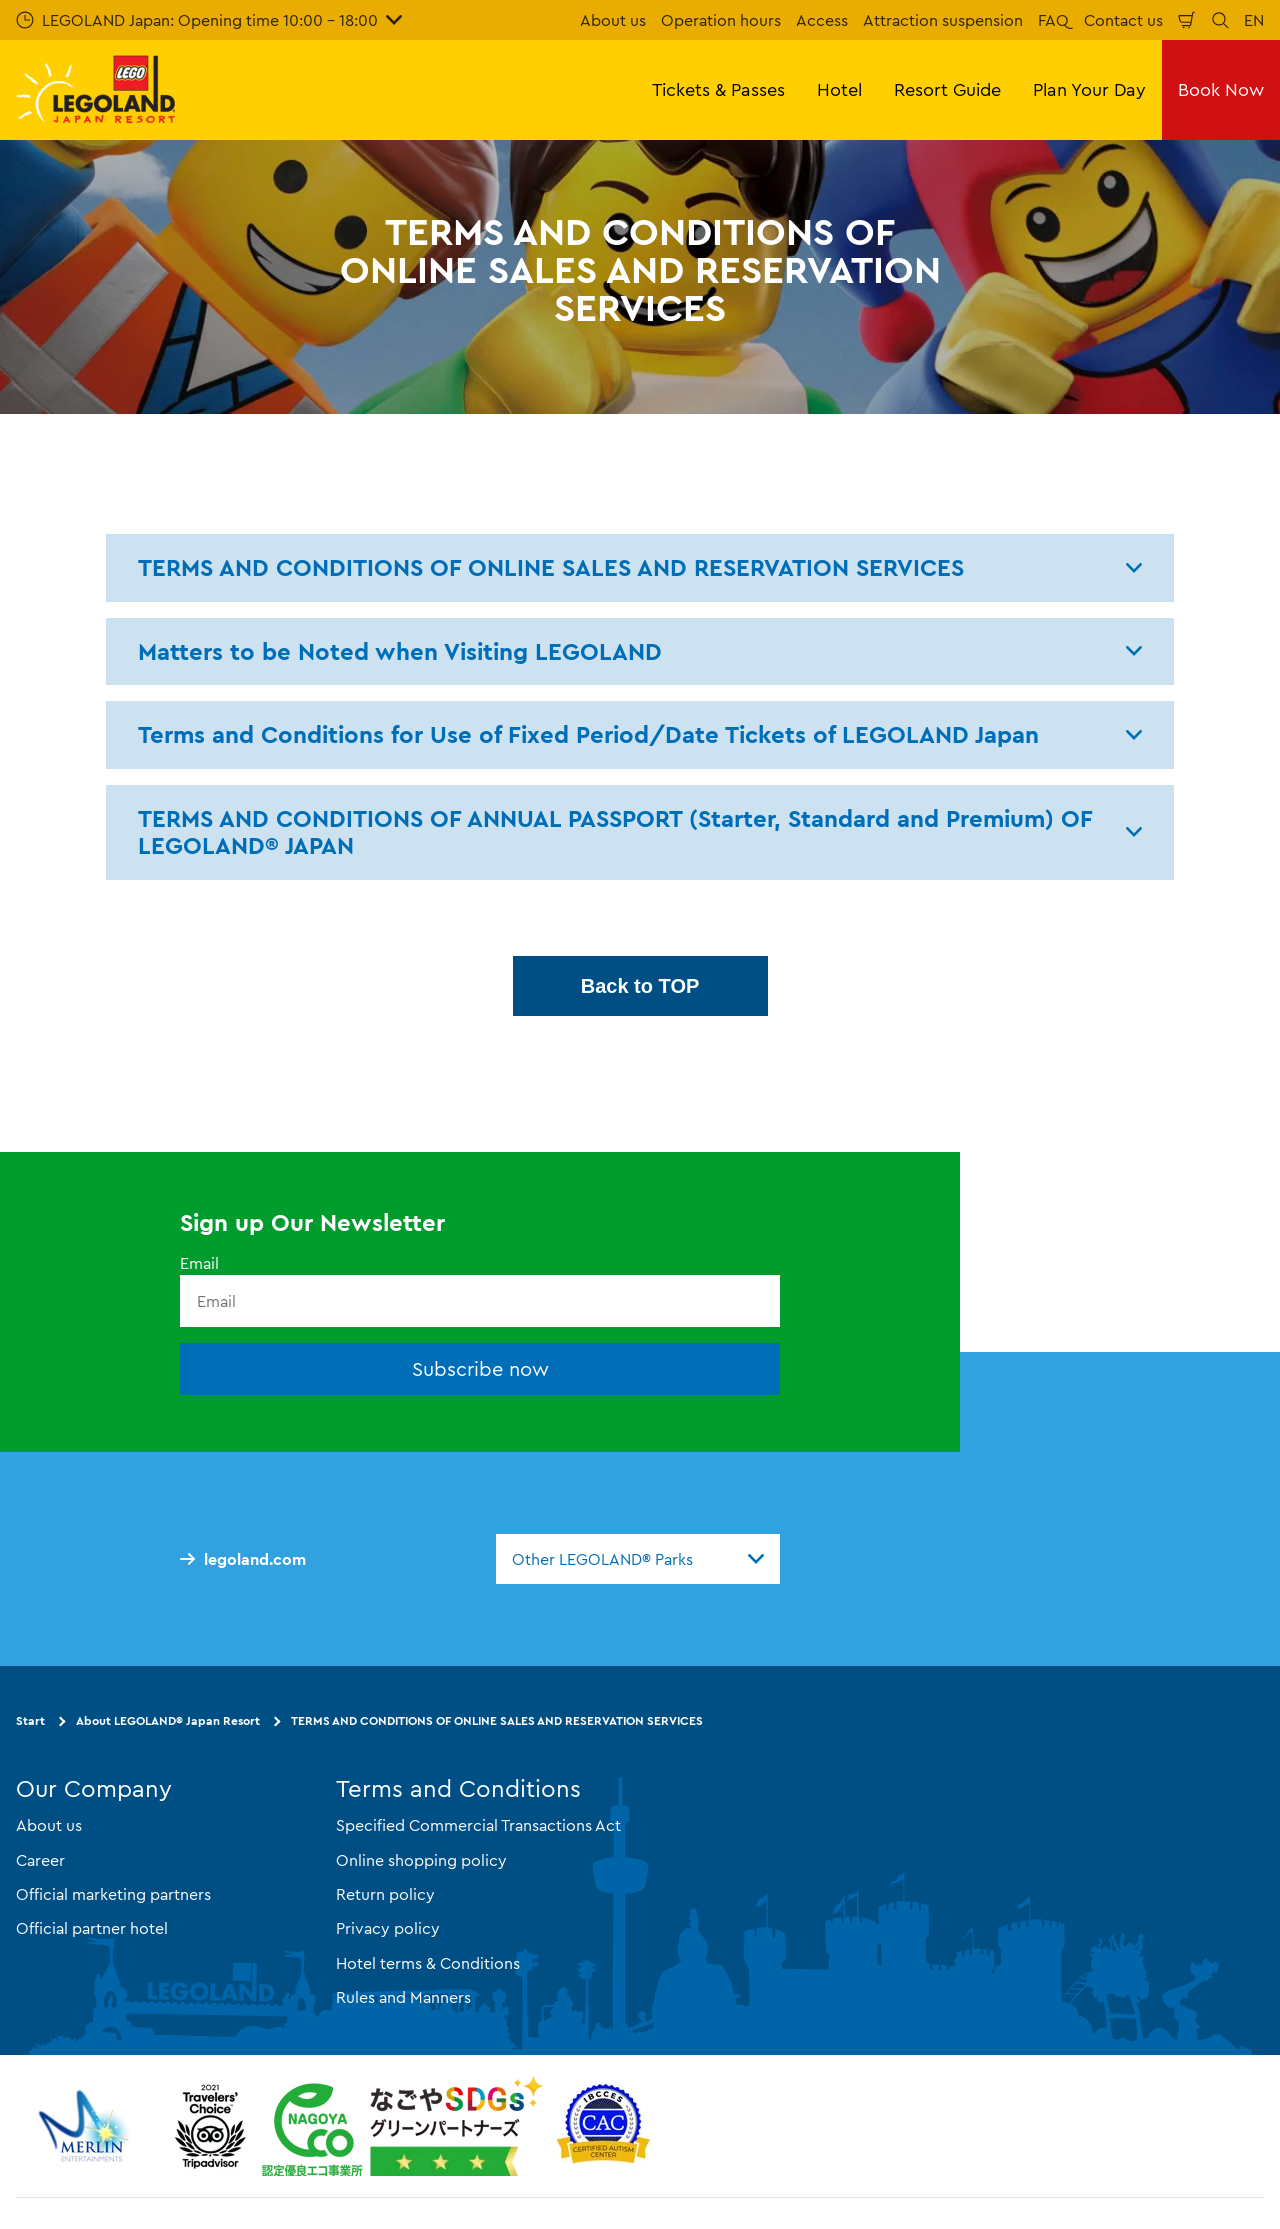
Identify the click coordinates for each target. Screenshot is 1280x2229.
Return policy (385, 1894)
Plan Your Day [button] (1089, 89)
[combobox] (638, 1559)
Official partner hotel (92, 1928)
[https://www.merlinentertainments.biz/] (86, 2126)
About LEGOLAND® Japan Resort (168, 1720)
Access (822, 20)
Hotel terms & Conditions (428, 1963)
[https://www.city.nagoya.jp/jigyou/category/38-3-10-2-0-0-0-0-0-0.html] (402, 2126)
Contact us (1123, 20)
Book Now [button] (1221, 89)
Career (40, 1860)
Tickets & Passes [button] (718, 89)
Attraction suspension (943, 20)
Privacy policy (388, 1928)
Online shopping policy (421, 1860)
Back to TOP (640, 986)
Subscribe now (480, 1368)
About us (613, 20)
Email (199, 1263)
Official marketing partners (113, 1894)
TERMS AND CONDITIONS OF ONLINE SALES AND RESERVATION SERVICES (497, 1720)
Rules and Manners (403, 1997)
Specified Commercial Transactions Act (478, 1825)
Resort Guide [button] (947, 89)
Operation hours (721, 20)
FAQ (1053, 20)
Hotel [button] (839, 89)
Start (30, 1720)
